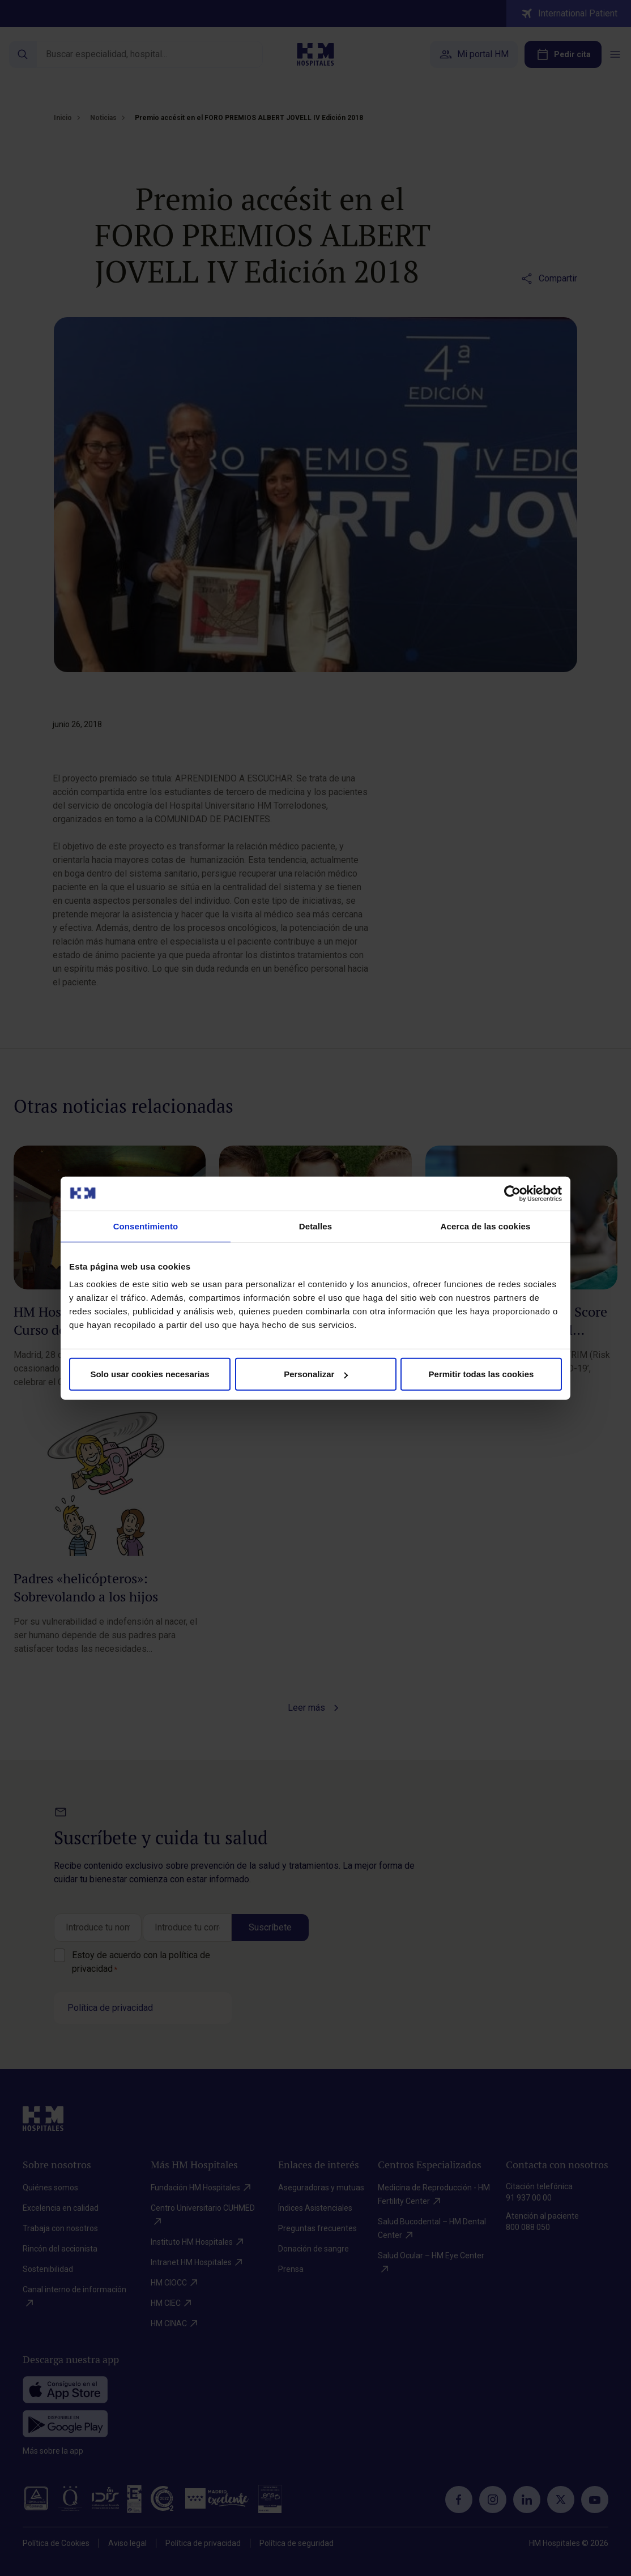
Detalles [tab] (315, 1226)
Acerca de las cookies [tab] (486, 1226)
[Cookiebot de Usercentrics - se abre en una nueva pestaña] (512, 1193)
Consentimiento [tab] (145, 1226)
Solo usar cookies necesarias (149, 1374)
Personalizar (316, 1374)
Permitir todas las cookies (481, 1374)
